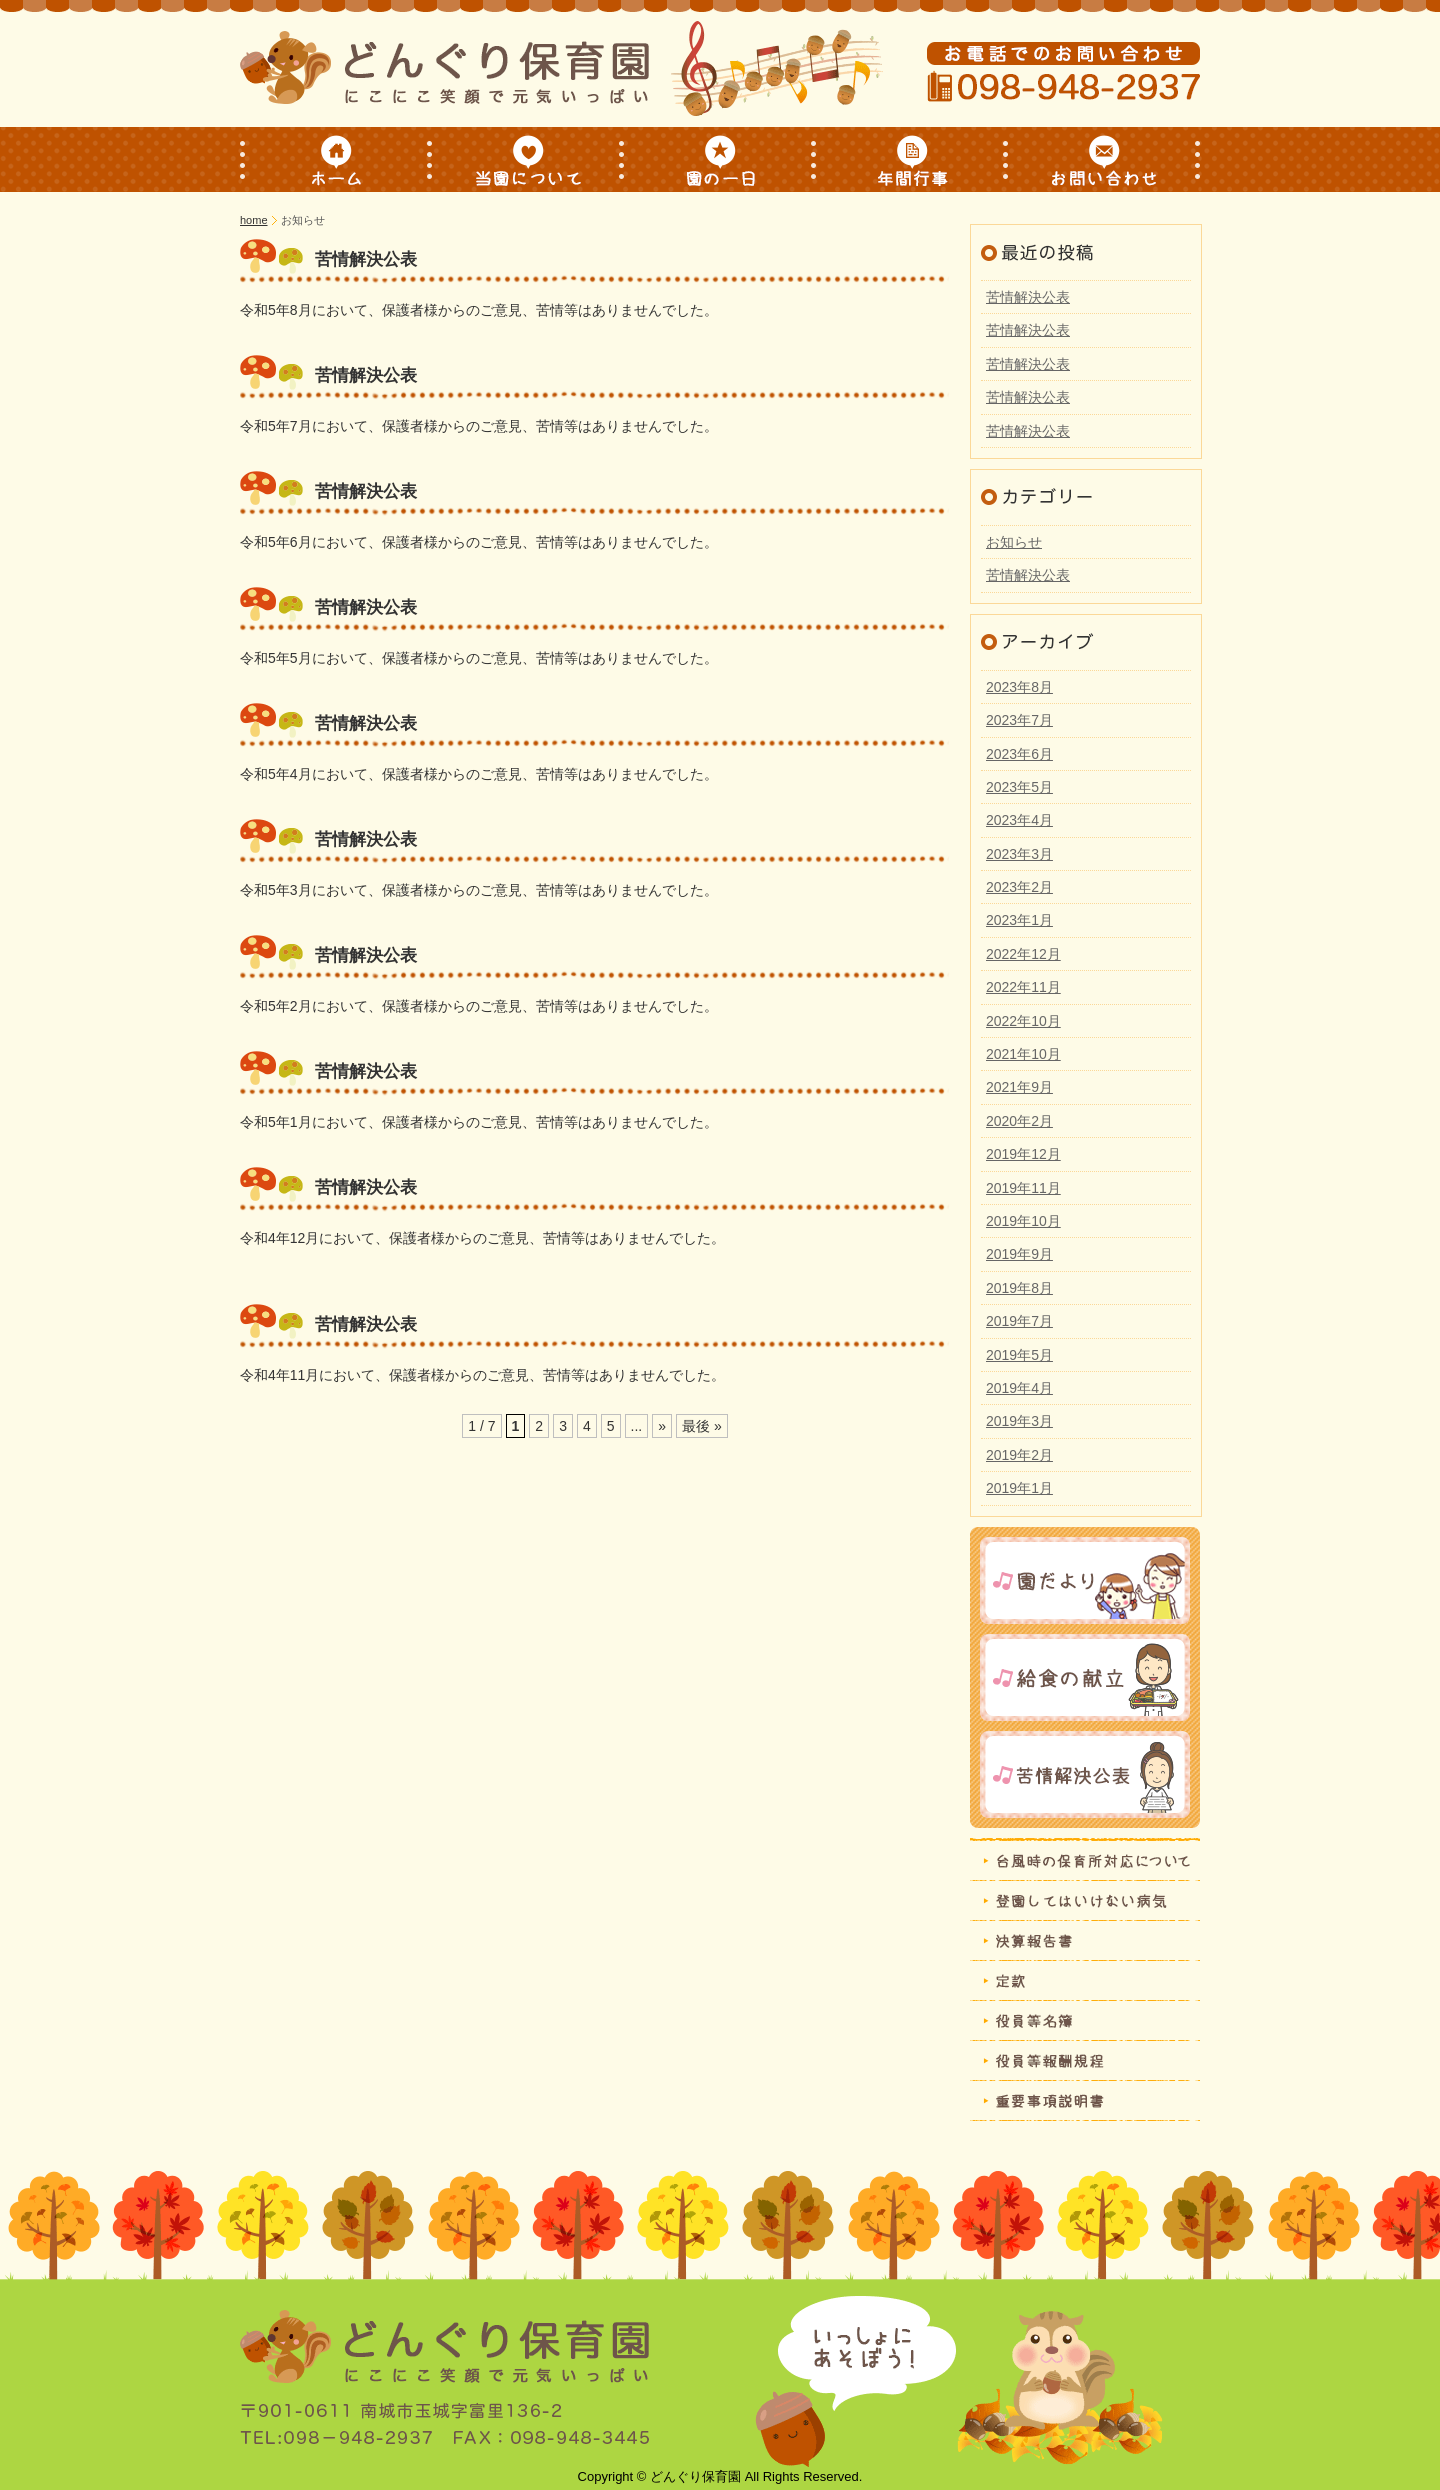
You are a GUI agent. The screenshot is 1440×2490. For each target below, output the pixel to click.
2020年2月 (1019, 1121)
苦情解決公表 (366, 259)
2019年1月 (1019, 1488)
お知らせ (1014, 542)
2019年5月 (1019, 1355)
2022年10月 (1023, 1021)
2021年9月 (1019, 1087)
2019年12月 (1023, 1154)
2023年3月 (1019, 854)
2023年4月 (1019, 820)
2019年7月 (1019, 1321)
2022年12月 (1023, 954)
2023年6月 (1019, 754)
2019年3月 (1019, 1421)
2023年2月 (1019, 887)
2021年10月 (1023, 1054)
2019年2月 (1019, 1455)
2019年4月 (1019, 1388)
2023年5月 (1019, 787)
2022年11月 (1023, 987)
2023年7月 (1019, 720)
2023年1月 (1019, 920)
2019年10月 (1023, 1221)
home (254, 220)
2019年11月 (1023, 1188)
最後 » (702, 1426)
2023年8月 (1019, 687)
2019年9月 (1019, 1254)
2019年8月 (1019, 1288)
